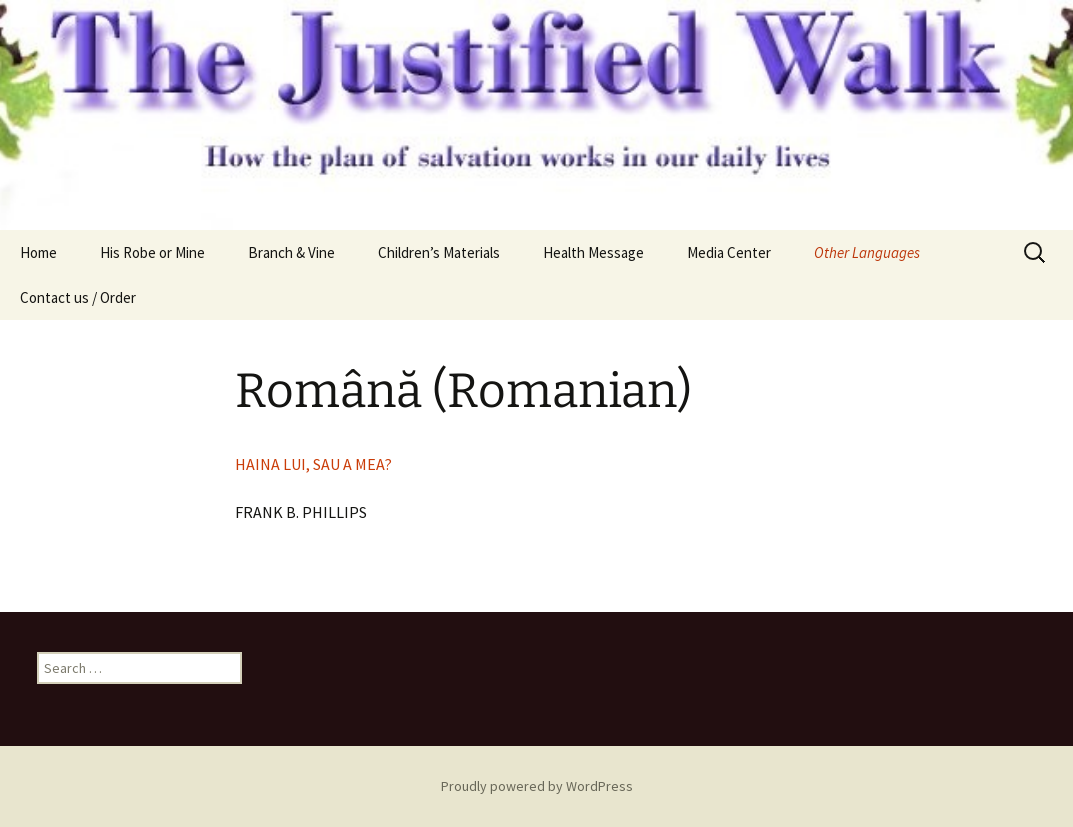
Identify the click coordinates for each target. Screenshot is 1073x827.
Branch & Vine (291, 252)
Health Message (593, 252)
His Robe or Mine (152, 252)
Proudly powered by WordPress (537, 786)
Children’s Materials (439, 252)
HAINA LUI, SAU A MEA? (313, 464)
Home (38, 252)
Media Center (729, 252)
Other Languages (867, 252)
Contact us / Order (78, 297)
